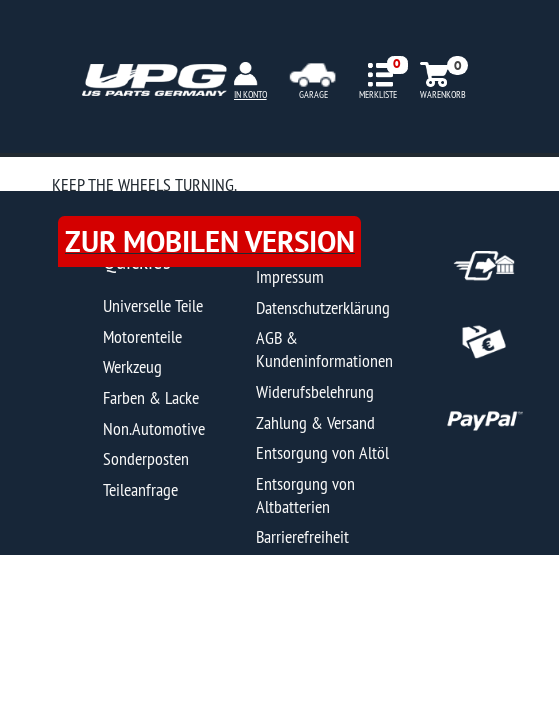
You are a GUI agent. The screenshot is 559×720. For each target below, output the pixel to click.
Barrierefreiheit (302, 536)
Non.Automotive (154, 428)
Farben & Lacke (151, 397)
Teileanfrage (140, 489)
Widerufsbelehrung (315, 391)
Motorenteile (142, 336)
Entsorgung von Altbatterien (305, 495)
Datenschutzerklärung (323, 307)
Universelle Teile (153, 305)
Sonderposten (146, 458)
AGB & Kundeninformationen (324, 349)
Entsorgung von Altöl (322, 452)
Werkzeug (132, 366)
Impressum (290, 276)
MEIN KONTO (245, 94)
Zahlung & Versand (315, 422)
